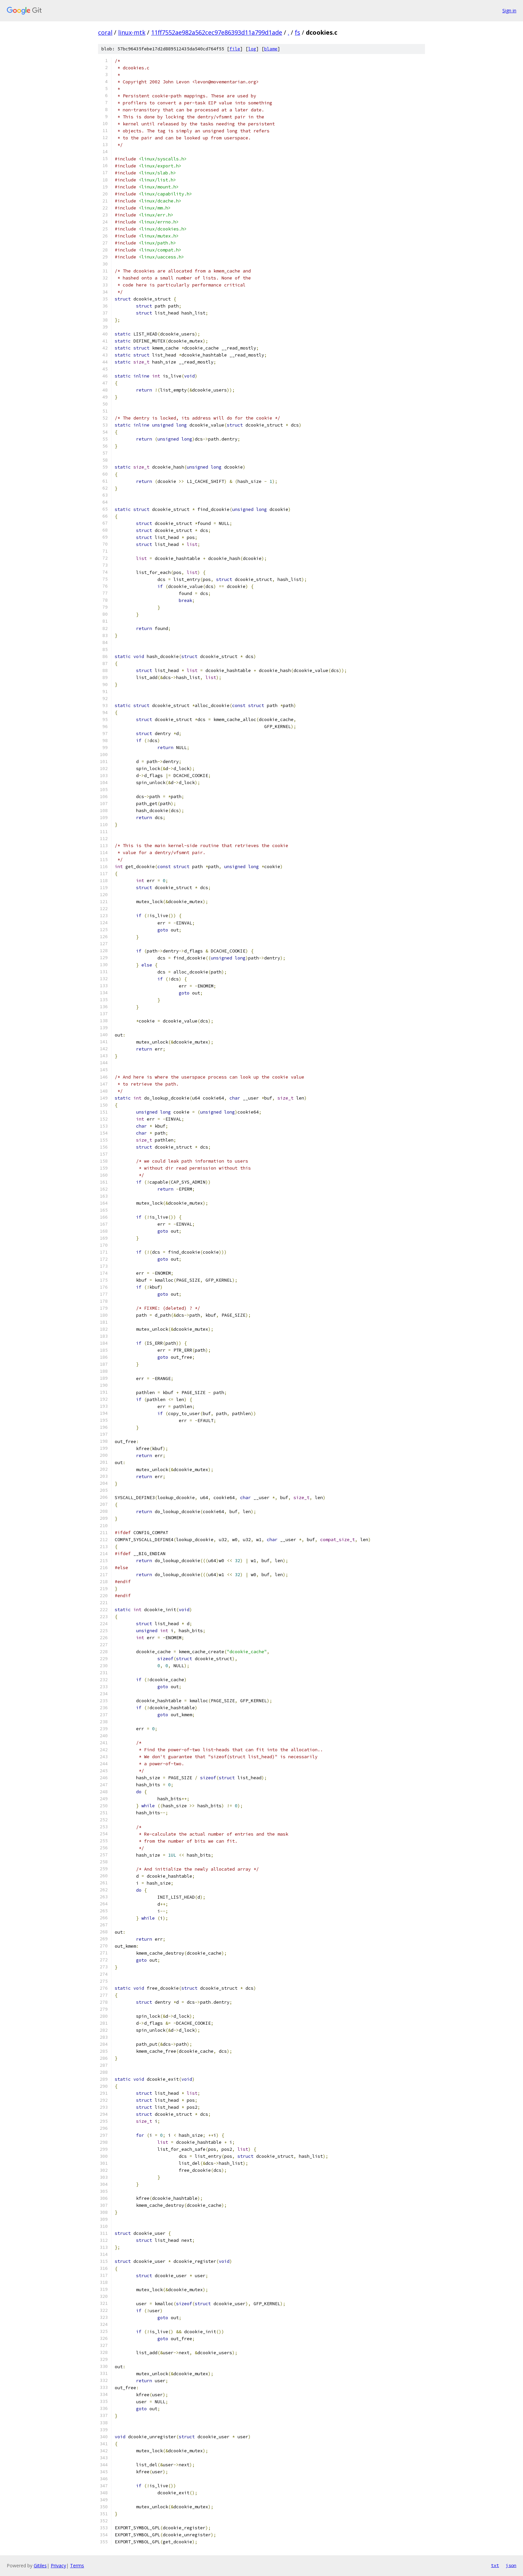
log (252, 49)
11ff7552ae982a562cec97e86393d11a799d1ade (216, 32)
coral (105, 32)
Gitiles (40, 2565)
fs (297, 32)
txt (495, 2565)
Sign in (509, 10)
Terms (77, 2565)
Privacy (58, 2565)
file (234, 49)
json (511, 2565)
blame (271, 49)
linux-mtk (131, 32)
